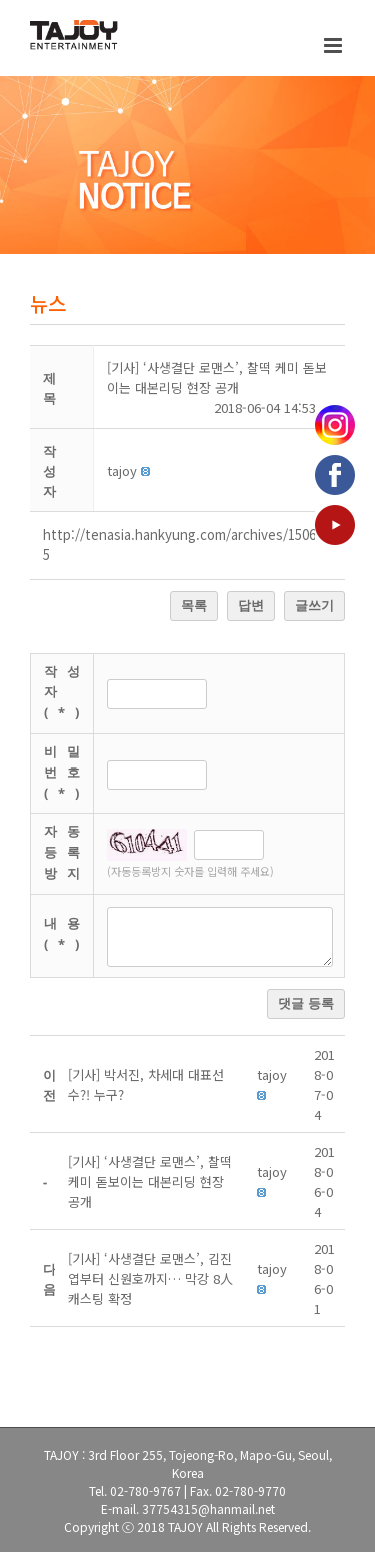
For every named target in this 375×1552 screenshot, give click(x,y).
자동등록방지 (67, 852)
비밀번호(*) (67, 772)
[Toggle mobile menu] (334, 45)
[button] (122, 470)
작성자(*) (67, 692)
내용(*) (67, 933)
